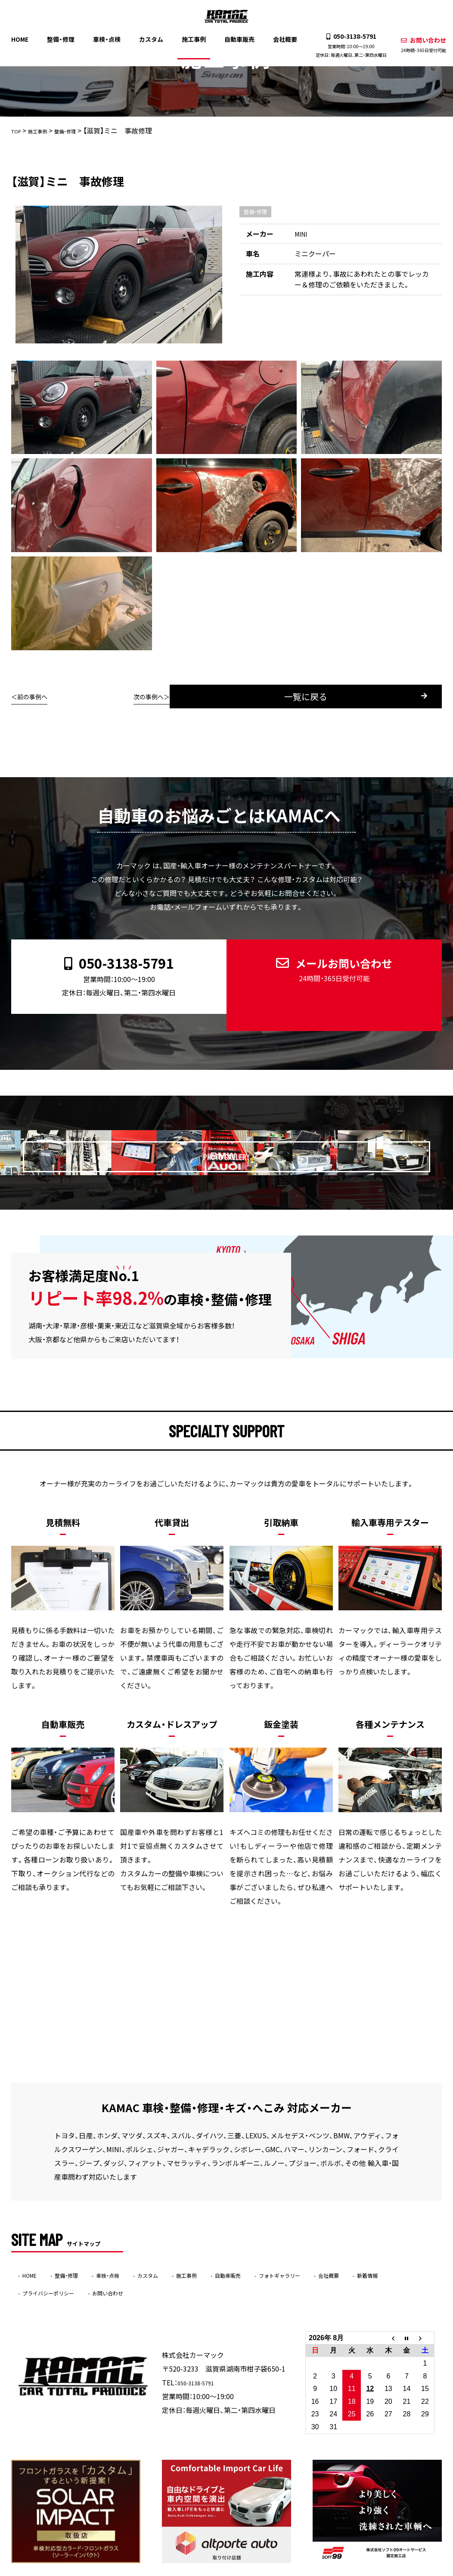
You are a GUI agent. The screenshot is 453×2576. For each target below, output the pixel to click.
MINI (302, 234)
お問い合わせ (416, 44)
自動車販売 (238, 38)
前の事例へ (35, 696)
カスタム (153, 38)
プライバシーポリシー (105, 2268)
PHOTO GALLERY (238, 1128)
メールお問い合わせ (327, 963)
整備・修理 (66, 38)
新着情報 (38, 2268)
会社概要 (282, 38)
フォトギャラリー (341, 2251)
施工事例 (194, 38)
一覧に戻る (238, 696)
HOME (26, 38)
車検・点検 (110, 38)
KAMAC (210, 2570)
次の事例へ (417, 696)
